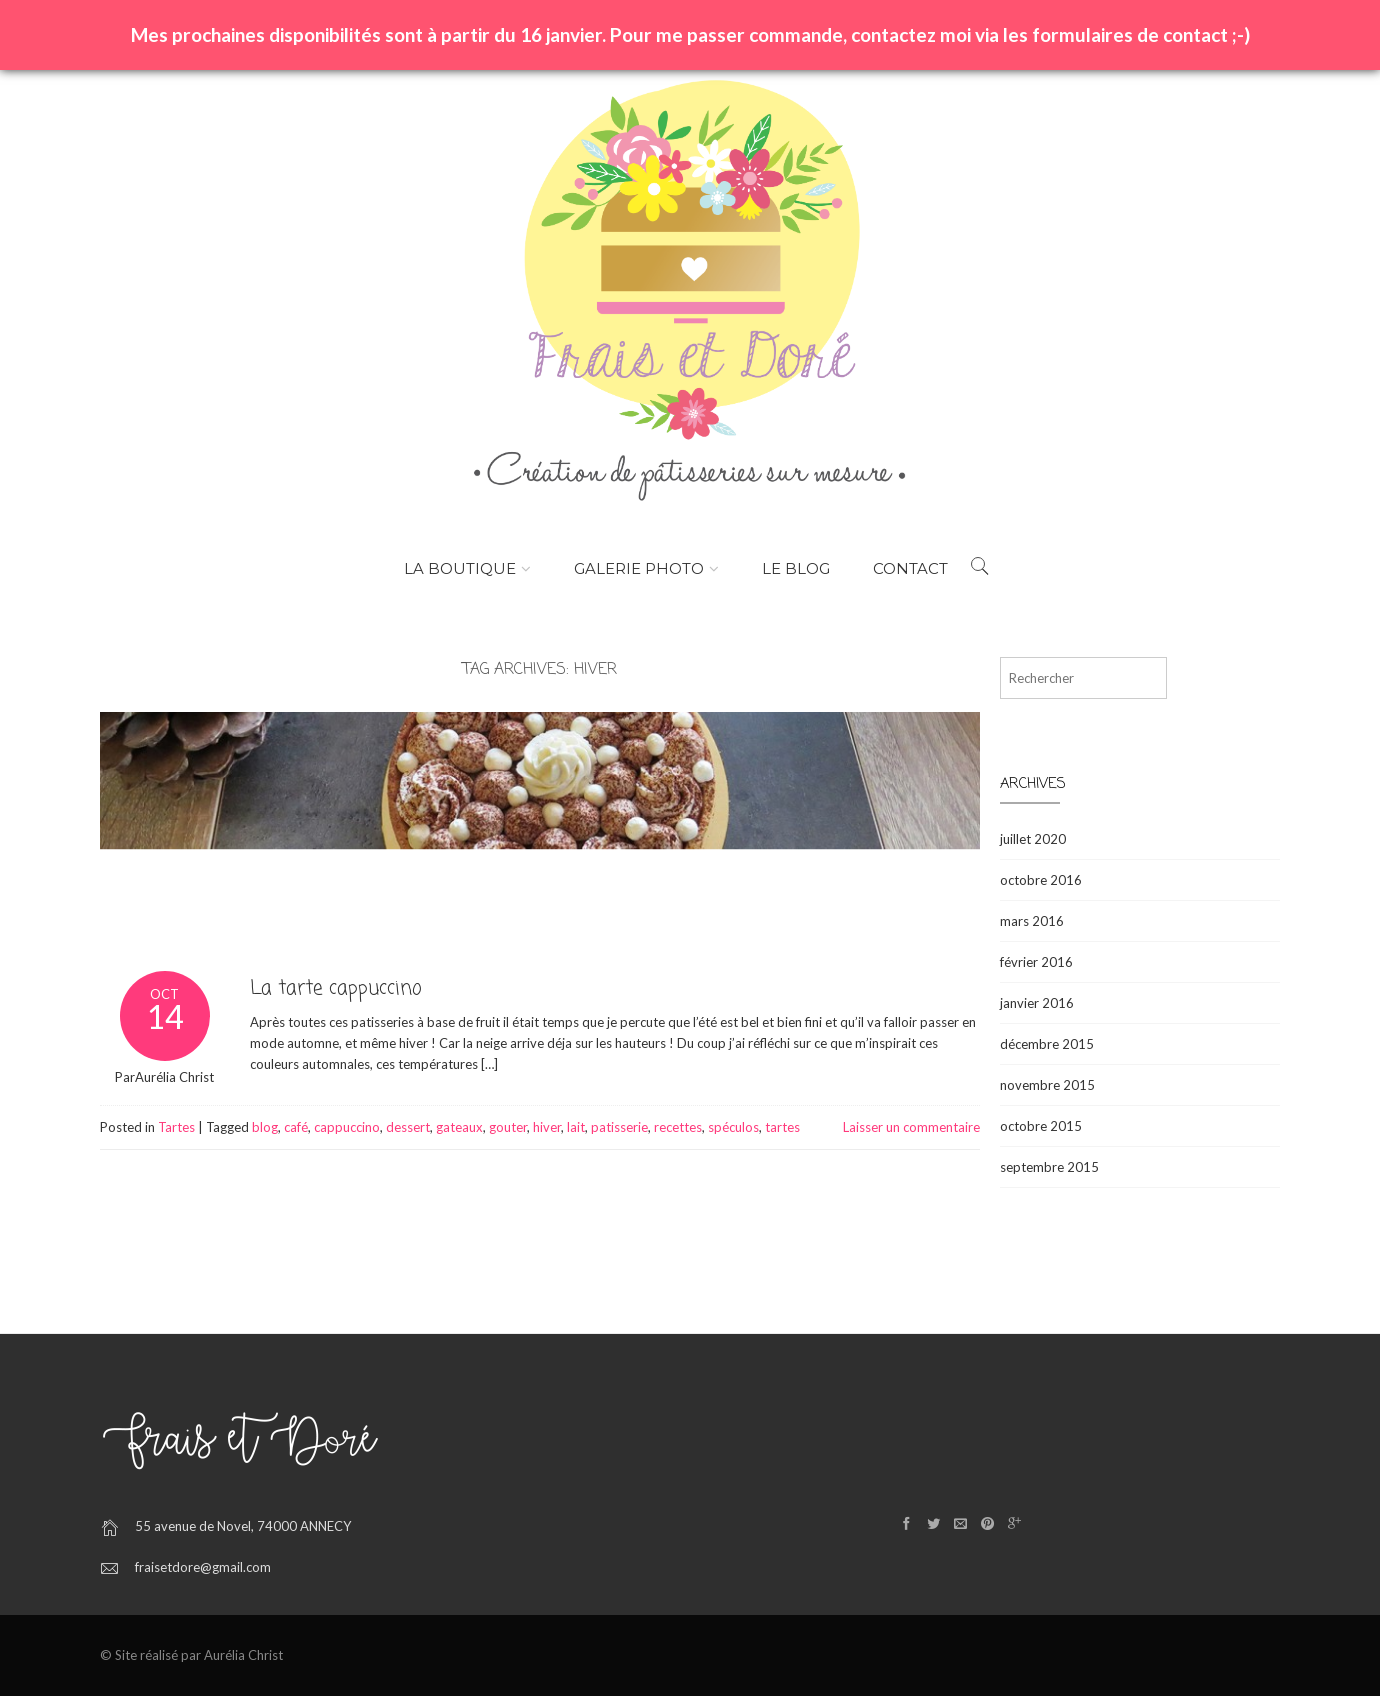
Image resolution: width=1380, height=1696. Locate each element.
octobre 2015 (1041, 1126)
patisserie (619, 1127)
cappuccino (347, 1127)
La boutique (460, 569)
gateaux (459, 1127)
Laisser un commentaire (911, 1127)
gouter (508, 1127)
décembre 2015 (1047, 1044)
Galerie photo (639, 569)
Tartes (176, 1127)
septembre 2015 (1049, 1167)
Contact (910, 569)
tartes (782, 1127)
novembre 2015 (1047, 1085)
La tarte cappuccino (336, 988)
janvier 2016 (1037, 1003)
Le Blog (796, 569)
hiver (547, 1127)
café (296, 1127)
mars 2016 (1032, 921)
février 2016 (1036, 962)
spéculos (733, 1127)
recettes (678, 1127)
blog (265, 1127)
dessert (408, 1127)
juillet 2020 (1033, 839)
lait (576, 1127)
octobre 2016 (1041, 880)
